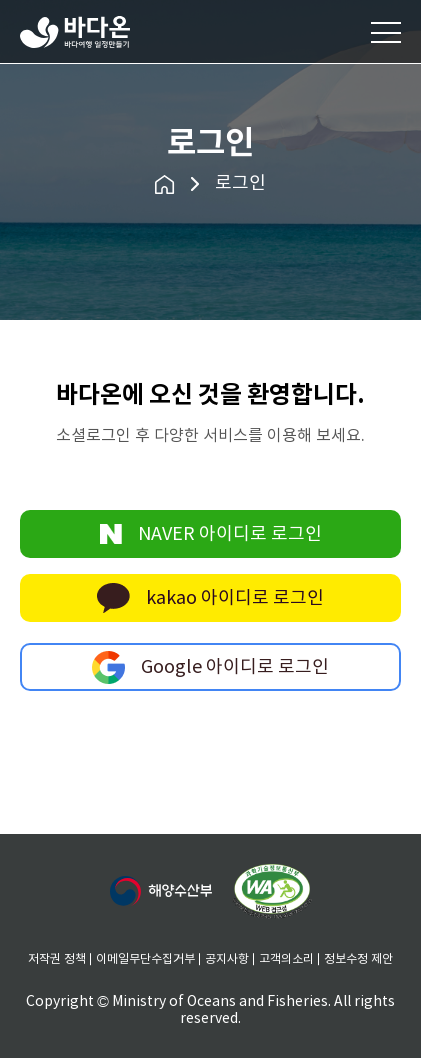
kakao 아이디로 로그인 (210, 598)
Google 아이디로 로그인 (210, 667)
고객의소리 (286, 959)
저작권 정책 (57, 959)
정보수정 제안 (358, 959)
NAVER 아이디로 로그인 (211, 534)
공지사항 (227, 959)
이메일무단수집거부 (145, 959)
